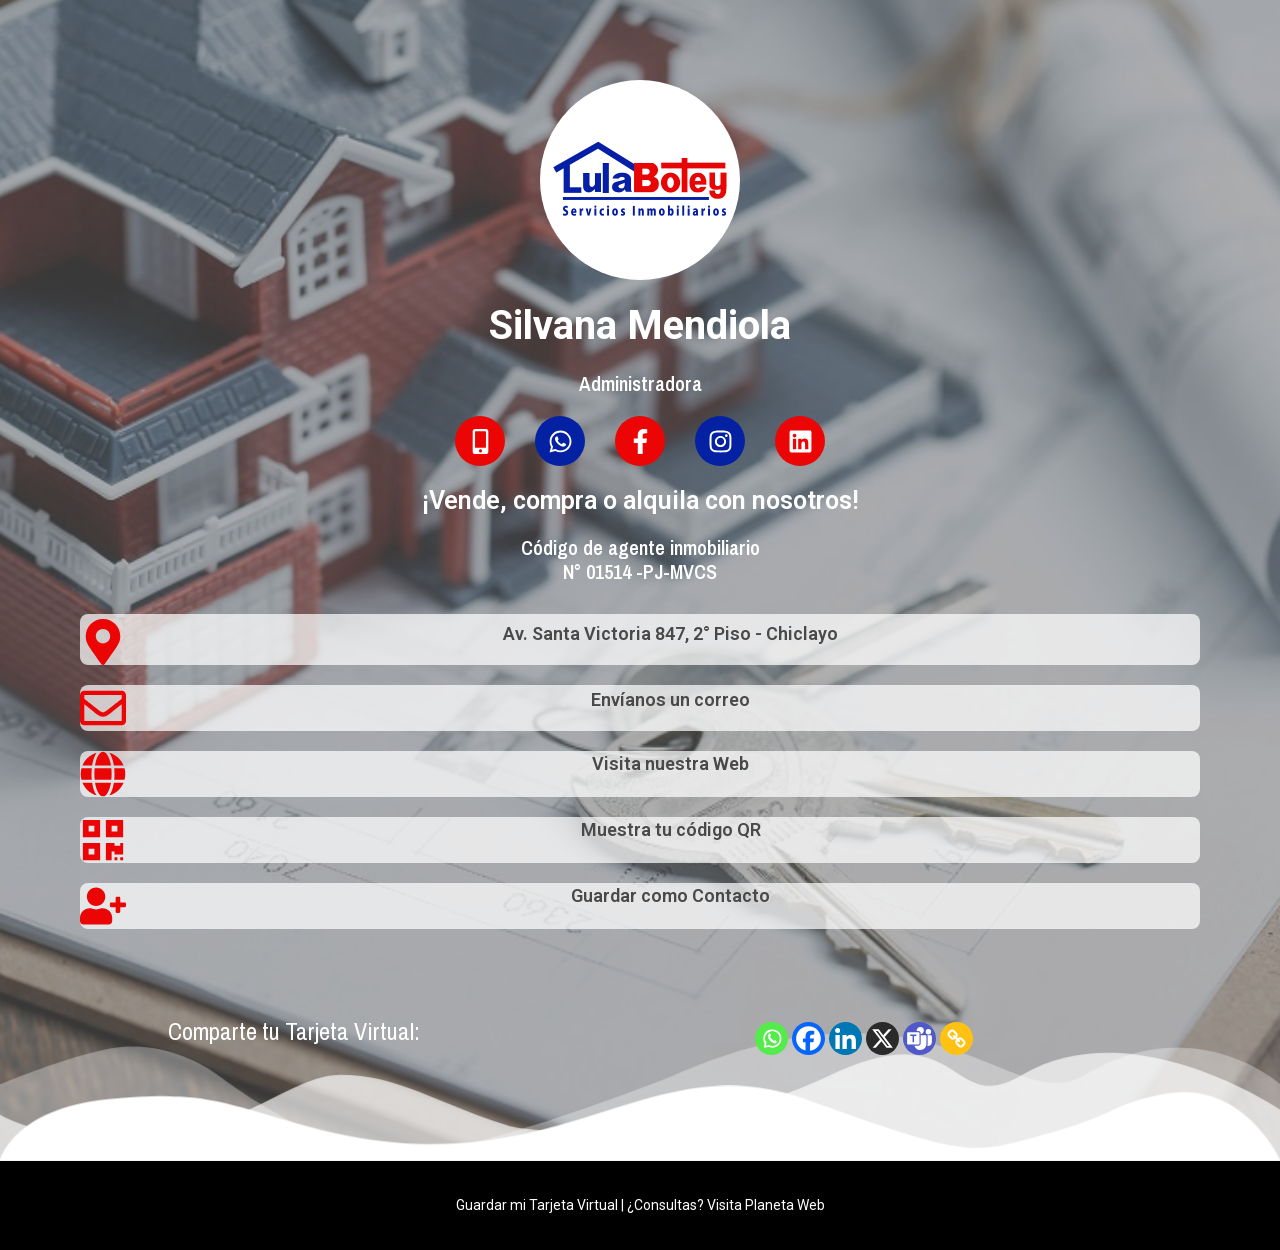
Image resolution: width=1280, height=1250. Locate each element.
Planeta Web (785, 1205)
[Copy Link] (956, 1038)
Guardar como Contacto (670, 895)
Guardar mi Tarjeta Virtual (537, 1205)
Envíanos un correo (670, 699)
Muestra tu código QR (671, 829)
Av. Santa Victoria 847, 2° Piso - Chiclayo (670, 633)
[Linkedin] (845, 1038)
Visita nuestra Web (670, 763)
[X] (882, 1038)
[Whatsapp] (771, 1038)
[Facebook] (808, 1038)
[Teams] (919, 1038)
